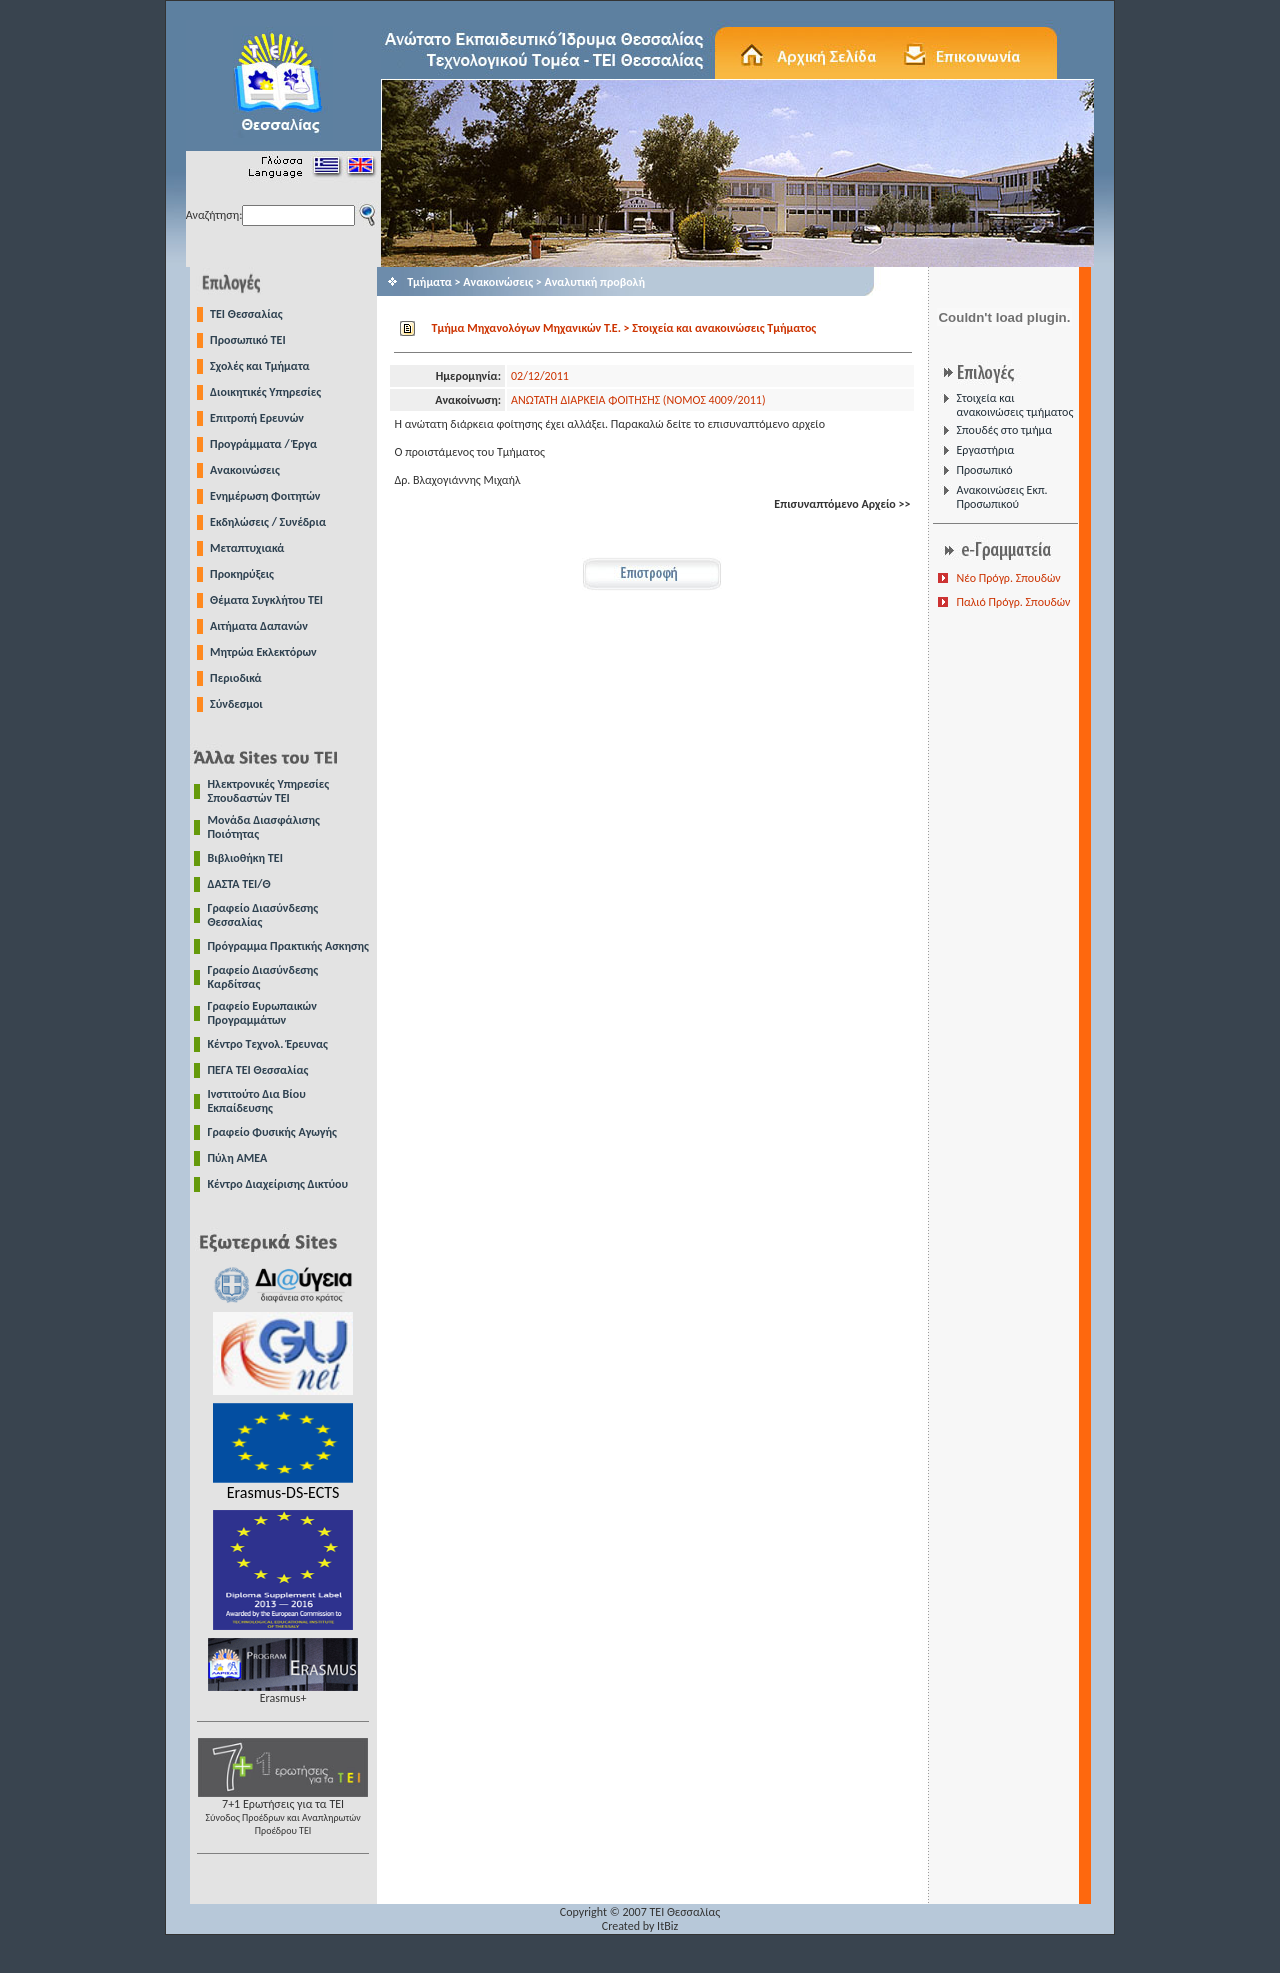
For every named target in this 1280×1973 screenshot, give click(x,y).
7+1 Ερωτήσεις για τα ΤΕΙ (283, 1811)
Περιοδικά (236, 678)
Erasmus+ (283, 1692)
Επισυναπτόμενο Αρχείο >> (842, 504)
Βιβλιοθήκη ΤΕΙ (245, 858)
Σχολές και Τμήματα (260, 366)
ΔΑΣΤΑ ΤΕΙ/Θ (239, 884)
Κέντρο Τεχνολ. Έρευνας (268, 1044)
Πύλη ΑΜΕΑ (238, 1158)
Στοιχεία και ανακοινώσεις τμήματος (1014, 405)
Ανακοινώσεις (245, 470)
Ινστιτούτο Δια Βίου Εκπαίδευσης (257, 1101)
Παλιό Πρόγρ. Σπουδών (1013, 602)
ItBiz (667, 1926)
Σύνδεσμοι (236, 704)
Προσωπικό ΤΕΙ (248, 340)
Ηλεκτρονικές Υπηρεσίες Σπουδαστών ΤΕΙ (269, 791)
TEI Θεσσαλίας (246, 314)
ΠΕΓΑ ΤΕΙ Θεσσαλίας (258, 1070)
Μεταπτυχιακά (247, 548)
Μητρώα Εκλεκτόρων (263, 652)
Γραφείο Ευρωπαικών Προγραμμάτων (262, 1013)
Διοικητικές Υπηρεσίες (265, 392)
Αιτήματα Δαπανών (259, 626)
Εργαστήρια (985, 450)
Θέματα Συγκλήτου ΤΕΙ (266, 600)
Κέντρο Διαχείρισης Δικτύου (278, 1184)
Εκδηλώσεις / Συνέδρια (268, 522)
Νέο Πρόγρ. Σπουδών (1008, 578)
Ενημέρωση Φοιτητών (265, 496)
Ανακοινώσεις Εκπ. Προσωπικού (1001, 497)
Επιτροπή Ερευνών (257, 418)
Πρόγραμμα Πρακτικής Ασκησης (288, 946)
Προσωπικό (984, 470)
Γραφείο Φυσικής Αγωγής (272, 1132)
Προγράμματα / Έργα (263, 444)
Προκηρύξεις (242, 574)
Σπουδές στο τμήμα (1003, 430)
